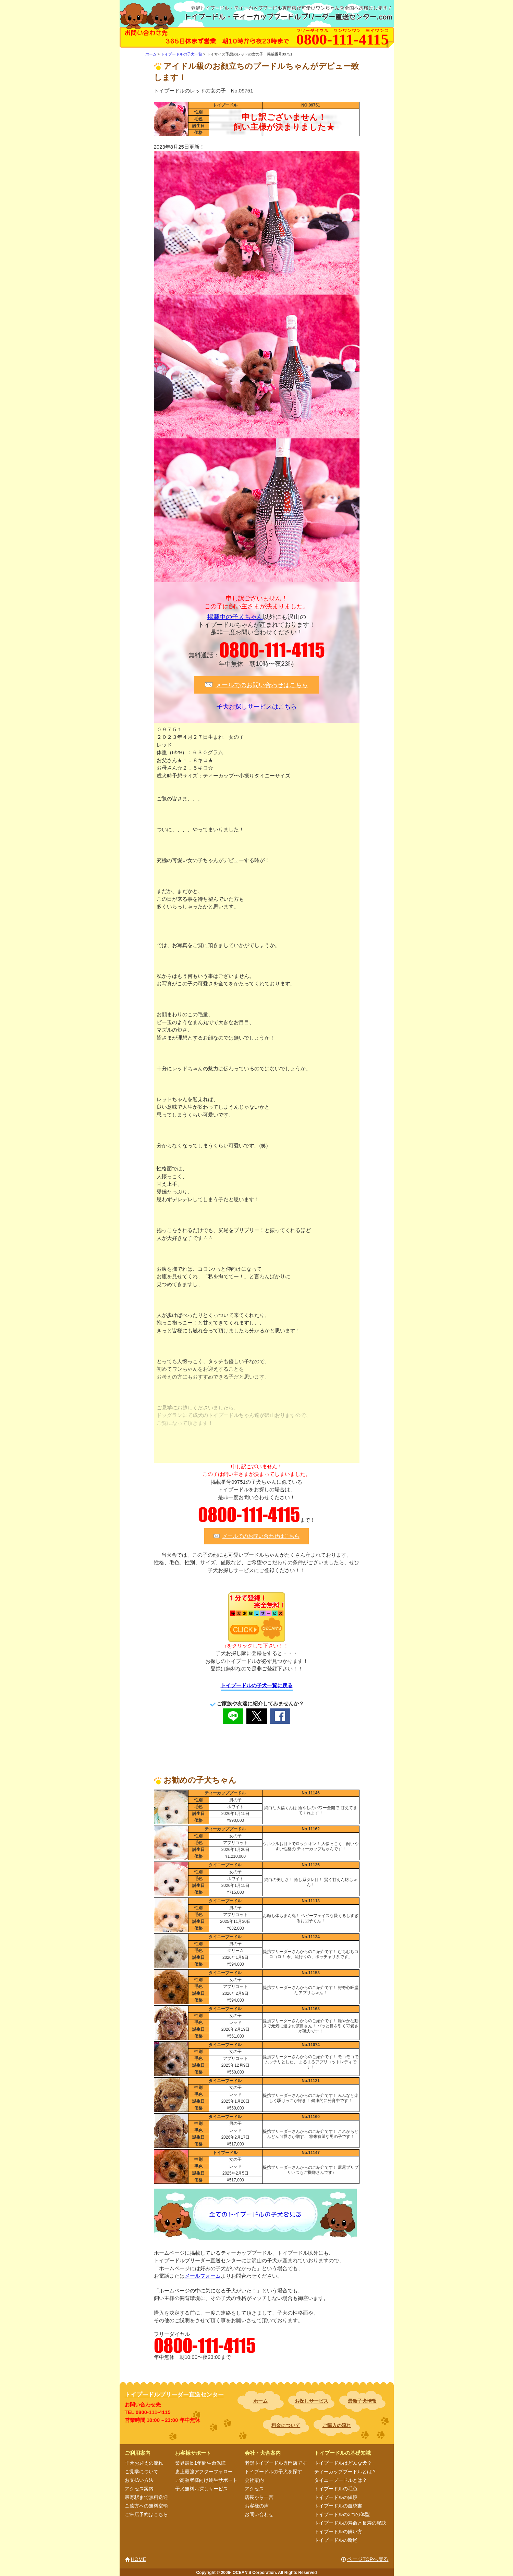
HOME (138, 2559)
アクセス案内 (139, 2488)
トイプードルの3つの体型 (342, 2514)
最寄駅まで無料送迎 (146, 2497)
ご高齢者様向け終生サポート (206, 2480)
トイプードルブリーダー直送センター (174, 2394)
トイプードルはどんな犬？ (343, 2463)
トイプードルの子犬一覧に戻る (257, 1685)
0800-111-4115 (272, 650)
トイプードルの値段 (335, 2497)
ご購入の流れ (336, 2425)
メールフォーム (203, 2276)
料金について (285, 2425)
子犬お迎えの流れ (144, 2463)
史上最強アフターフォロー (204, 2471)
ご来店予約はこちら (146, 2514)
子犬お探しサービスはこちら (257, 706)
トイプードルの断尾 (335, 2540)
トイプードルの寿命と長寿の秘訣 (350, 2523)
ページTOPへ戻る (368, 2559)
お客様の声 (257, 2506)
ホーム (260, 2401)
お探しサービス (311, 2401)
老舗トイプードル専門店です (276, 2463)
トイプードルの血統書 (338, 2506)
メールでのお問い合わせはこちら (262, 684)
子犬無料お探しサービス (201, 2488)
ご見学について (141, 2471)
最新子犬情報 (362, 2401)
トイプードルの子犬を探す (273, 2471)
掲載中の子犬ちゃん (235, 616)
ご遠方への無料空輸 (146, 2506)
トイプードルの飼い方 (338, 2531)
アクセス (254, 2488)
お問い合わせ (259, 2514)
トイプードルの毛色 (335, 2488)
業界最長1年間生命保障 (200, 2463)
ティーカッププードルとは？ (345, 2471)
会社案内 (254, 2480)
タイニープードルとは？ (340, 2480)
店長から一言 (259, 2497)
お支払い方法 (139, 2480)
